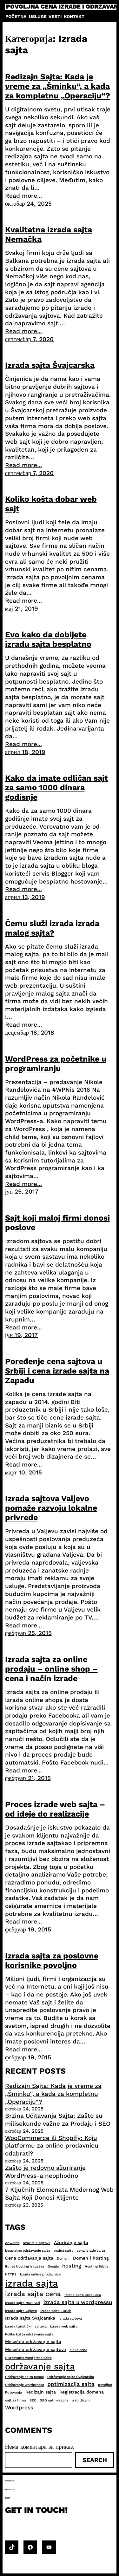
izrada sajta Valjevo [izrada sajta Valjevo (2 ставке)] (21, 2311)
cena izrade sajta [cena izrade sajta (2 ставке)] (91, 2250)
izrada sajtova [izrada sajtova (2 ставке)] (70, 2318)
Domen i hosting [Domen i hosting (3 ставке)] (91, 2258)
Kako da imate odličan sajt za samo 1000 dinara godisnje (56, 787)
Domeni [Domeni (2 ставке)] (63, 2258)
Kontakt (74, 16)
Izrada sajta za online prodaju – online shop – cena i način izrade (51, 1669)
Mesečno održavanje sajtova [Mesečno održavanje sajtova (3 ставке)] (35, 2349)
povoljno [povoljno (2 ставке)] (105, 2385)
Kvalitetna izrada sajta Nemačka (48, 234)
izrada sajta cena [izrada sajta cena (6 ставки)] (33, 2294)
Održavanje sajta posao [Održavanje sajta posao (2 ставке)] (24, 2377)
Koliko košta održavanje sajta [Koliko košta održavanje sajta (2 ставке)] (29, 2334)
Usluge (38, 16)
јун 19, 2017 (21, 1335)
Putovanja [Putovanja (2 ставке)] (13, 2392)
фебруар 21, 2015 (28, 1778)
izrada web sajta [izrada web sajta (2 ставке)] (63, 2326)
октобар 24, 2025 (28, 203)
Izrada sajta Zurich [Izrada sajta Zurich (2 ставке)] (55, 2311)
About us (10, 2489)
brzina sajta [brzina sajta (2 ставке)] (63, 2250)
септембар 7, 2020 (29, 339)
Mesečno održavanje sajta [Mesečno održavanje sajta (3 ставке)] (33, 2341)
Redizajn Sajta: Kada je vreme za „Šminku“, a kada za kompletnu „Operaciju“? (57, 86)
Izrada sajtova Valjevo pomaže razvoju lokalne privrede (51, 1508)
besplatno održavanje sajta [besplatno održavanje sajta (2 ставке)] (27, 2250)
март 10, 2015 (23, 1472)
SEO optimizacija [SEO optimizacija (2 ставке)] (54, 2400)
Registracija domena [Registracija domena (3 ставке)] (81, 2391)
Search (95, 2460)
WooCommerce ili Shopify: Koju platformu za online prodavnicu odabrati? (51, 2145)
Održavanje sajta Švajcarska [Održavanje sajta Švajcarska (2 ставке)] (70, 2377)
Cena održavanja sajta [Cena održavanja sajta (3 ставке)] (29, 2258)
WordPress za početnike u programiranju (55, 1063)
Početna (15, 16)
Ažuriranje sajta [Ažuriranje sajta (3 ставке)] (71, 2242)
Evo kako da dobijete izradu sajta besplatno (48, 639)
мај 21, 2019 (21, 608)
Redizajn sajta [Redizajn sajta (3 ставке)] (40, 2391)
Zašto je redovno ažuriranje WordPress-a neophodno (45, 2171)
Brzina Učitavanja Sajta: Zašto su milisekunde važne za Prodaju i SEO (57, 2119)
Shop (7, 2498)
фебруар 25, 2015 (28, 1633)
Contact (9, 2481)
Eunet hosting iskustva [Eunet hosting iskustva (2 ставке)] (24, 2266)
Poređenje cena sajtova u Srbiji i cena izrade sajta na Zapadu (57, 1371)
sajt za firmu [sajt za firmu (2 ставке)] (15, 2400)
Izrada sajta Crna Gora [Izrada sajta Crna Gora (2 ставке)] (82, 2295)
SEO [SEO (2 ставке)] (33, 2400)
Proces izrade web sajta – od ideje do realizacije (55, 1809)
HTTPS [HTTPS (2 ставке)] (11, 2274)
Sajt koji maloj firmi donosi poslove (57, 1222)
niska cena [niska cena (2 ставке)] (78, 2350)
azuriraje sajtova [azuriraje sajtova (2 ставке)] (36, 2243)
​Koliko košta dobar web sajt (51, 503)
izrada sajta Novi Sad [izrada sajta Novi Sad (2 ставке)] (22, 2303)
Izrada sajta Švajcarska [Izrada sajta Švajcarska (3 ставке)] (30, 2318)
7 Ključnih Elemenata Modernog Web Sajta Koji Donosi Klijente (59, 2193)
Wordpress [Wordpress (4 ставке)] (19, 2407)
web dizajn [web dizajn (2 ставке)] (81, 2400)
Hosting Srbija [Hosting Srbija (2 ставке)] (96, 2266)
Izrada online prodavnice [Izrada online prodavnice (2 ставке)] (40, 2274)
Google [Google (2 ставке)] (53, 2266)
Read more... (23, 195)
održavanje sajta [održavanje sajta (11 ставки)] (40, 2366)
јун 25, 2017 (22, 1191)
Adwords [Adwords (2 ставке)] (12, 2243)
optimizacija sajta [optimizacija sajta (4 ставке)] (71, 2384)
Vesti (55, 16)
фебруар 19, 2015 (28, 1929)
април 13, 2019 (25, 897)
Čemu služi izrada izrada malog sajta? (52, 928)
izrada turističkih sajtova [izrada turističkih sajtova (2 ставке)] (26, 2326)
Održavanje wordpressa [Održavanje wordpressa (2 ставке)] (24, 2385)
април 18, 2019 (25, 752)
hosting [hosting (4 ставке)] (71, 2265)
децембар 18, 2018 (30, 1032)
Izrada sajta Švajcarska (50, 365)
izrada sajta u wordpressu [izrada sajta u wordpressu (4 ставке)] (77, 2302)
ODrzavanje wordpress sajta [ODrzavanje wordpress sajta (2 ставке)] (28, 2358)
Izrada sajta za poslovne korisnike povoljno (51, 1960)
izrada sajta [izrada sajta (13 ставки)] (31, 2283)
